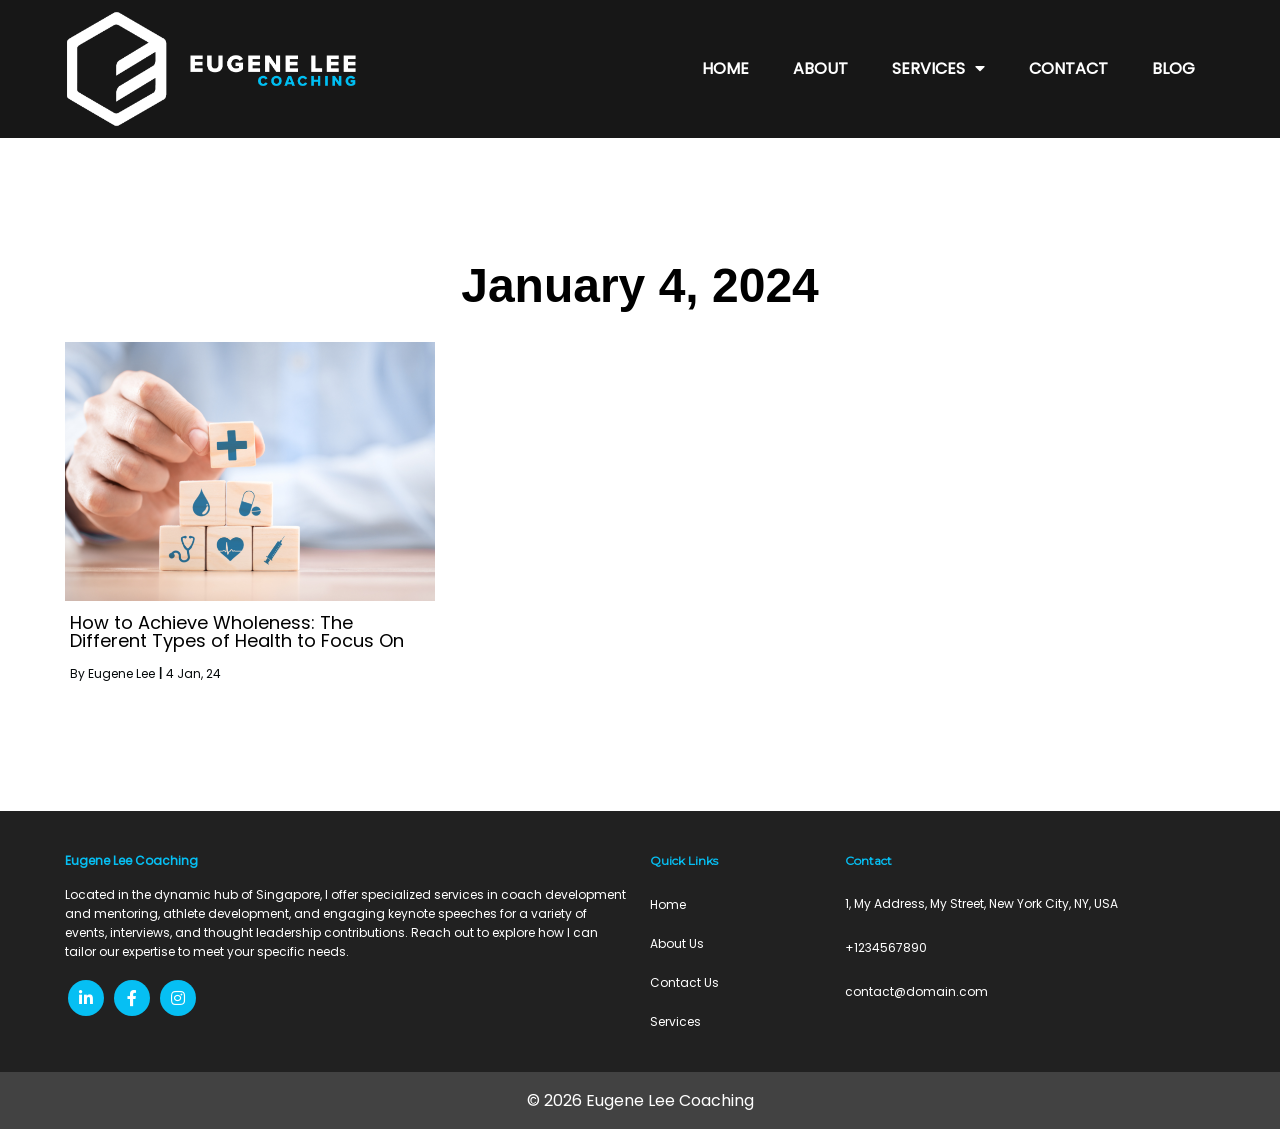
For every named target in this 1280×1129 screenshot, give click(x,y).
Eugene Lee (121, 673)
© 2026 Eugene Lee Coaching (640, 1100)
